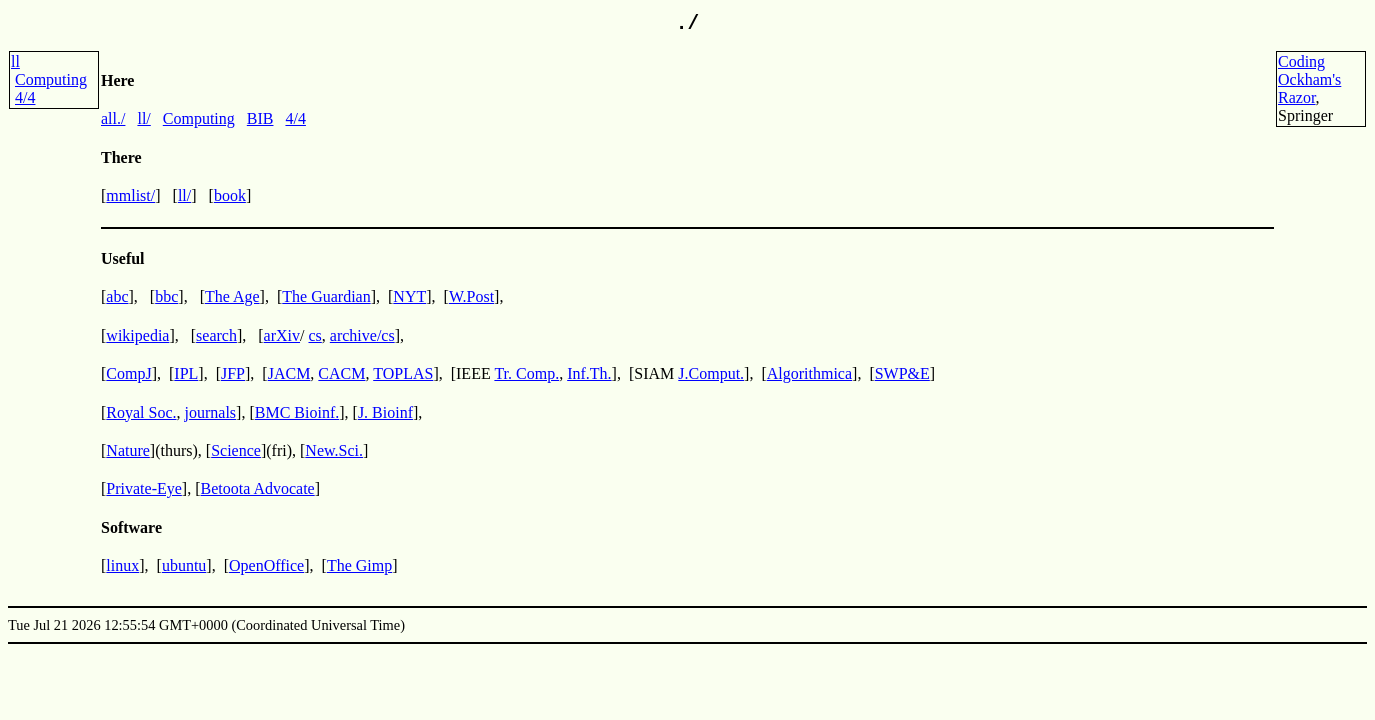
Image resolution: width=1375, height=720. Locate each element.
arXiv (282, 335)
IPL (186, 373)
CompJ (128, 373)
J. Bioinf (385, 412)
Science (236, 450)
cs (314, 335)
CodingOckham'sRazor (1309, 79)
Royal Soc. (141, 412)
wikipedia (137, 335)
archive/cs (362, 335)
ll (15, 61)
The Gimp (359, 565)
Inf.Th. (589, 373)
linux (122, 565)
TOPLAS (403, 373)
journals (211, 412)
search (216, 335)
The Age (232, 296)
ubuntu (184, 565)
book (230, 195)
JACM (289, 373)
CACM (341, 373)
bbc (166, 296)
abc (117, 296)
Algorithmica (809, 373)
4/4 (25, 97)
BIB (260, 118)
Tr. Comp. (526, 373)
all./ (113, 118)
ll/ (143, 118)
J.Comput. (711, 373)
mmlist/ (130, 195)
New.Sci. (334, 450)
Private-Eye (144, 488)
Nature (128, 450)
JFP (233, 373)
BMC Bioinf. (297, 412)
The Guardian (326, 296)
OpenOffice (266, 565)
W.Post (471, 296)
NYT (409, 296)
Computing (51, 79)
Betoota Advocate (258, 488)
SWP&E (902, 373)
